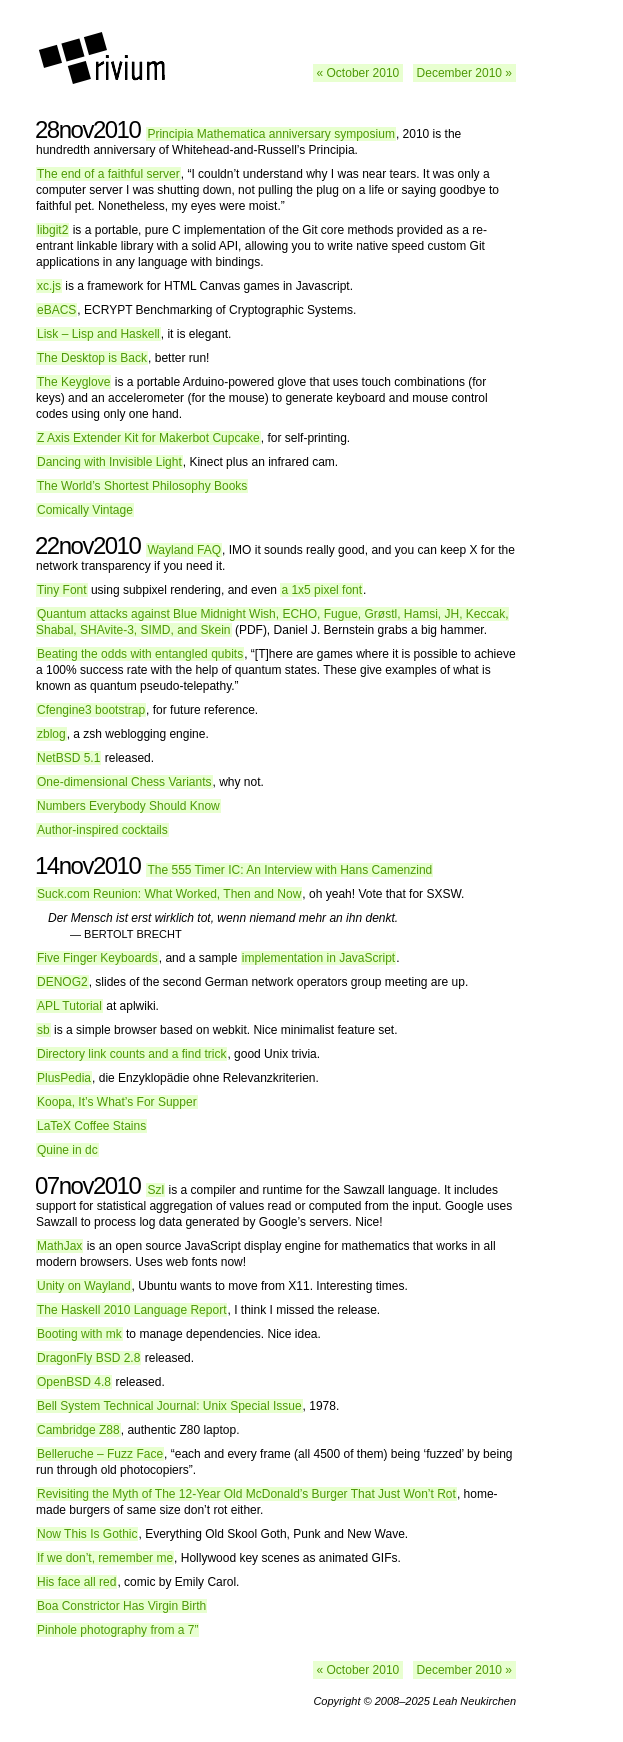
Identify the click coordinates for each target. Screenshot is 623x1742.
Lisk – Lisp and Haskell (98, 334)
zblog (51, 734)
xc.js (49, 286)
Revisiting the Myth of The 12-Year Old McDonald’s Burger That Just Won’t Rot (246, 1494)
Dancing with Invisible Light (109, 462)
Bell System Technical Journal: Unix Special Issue (169, 1406)
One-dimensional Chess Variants (124, 782)
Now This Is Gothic (87, 1534)
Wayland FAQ (184, 550)
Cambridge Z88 (78, 1430)
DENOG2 (62, 982)
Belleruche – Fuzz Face (100, 1454)
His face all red (76, 1582)
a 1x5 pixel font (321, 590)
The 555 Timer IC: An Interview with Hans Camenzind (289, 870)
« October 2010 (358, 73)
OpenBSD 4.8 (74, 1382)
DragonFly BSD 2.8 (88, 1358)
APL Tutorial (69, 1006)
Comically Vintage (85, 510)
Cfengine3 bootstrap (91, 710)
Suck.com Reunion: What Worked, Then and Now (169, 894)
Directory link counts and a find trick (131, 1054)
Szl (155, 1190)
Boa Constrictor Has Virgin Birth (121, 1606)
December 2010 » (464, 73)
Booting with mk (79, 1334)
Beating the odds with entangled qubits (140, 654)
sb (43, 1030)
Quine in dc (67, 1150)
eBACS (56, 310)
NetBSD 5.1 (68, 758)
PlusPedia (64, 1078)
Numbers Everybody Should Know (128, 806)
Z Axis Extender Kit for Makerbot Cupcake (148, 438)
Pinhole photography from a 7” (117, 1630)
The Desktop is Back (92, 358)
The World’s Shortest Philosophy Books (142, 486)
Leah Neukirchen (474, 1701)
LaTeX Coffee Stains (91, 1126)
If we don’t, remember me (105, 1558)
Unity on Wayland (84, 1286)
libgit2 (52, 230)
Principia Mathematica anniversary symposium (270, 134)
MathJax (59, 1246)
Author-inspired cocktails (102, 830)
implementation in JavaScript (318, 958)
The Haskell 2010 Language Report (131, 1310)
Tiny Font (62, 590)
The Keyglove (73, 382)
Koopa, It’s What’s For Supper (117, 1102)
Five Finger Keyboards (97, 958)
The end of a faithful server (108, 174)
